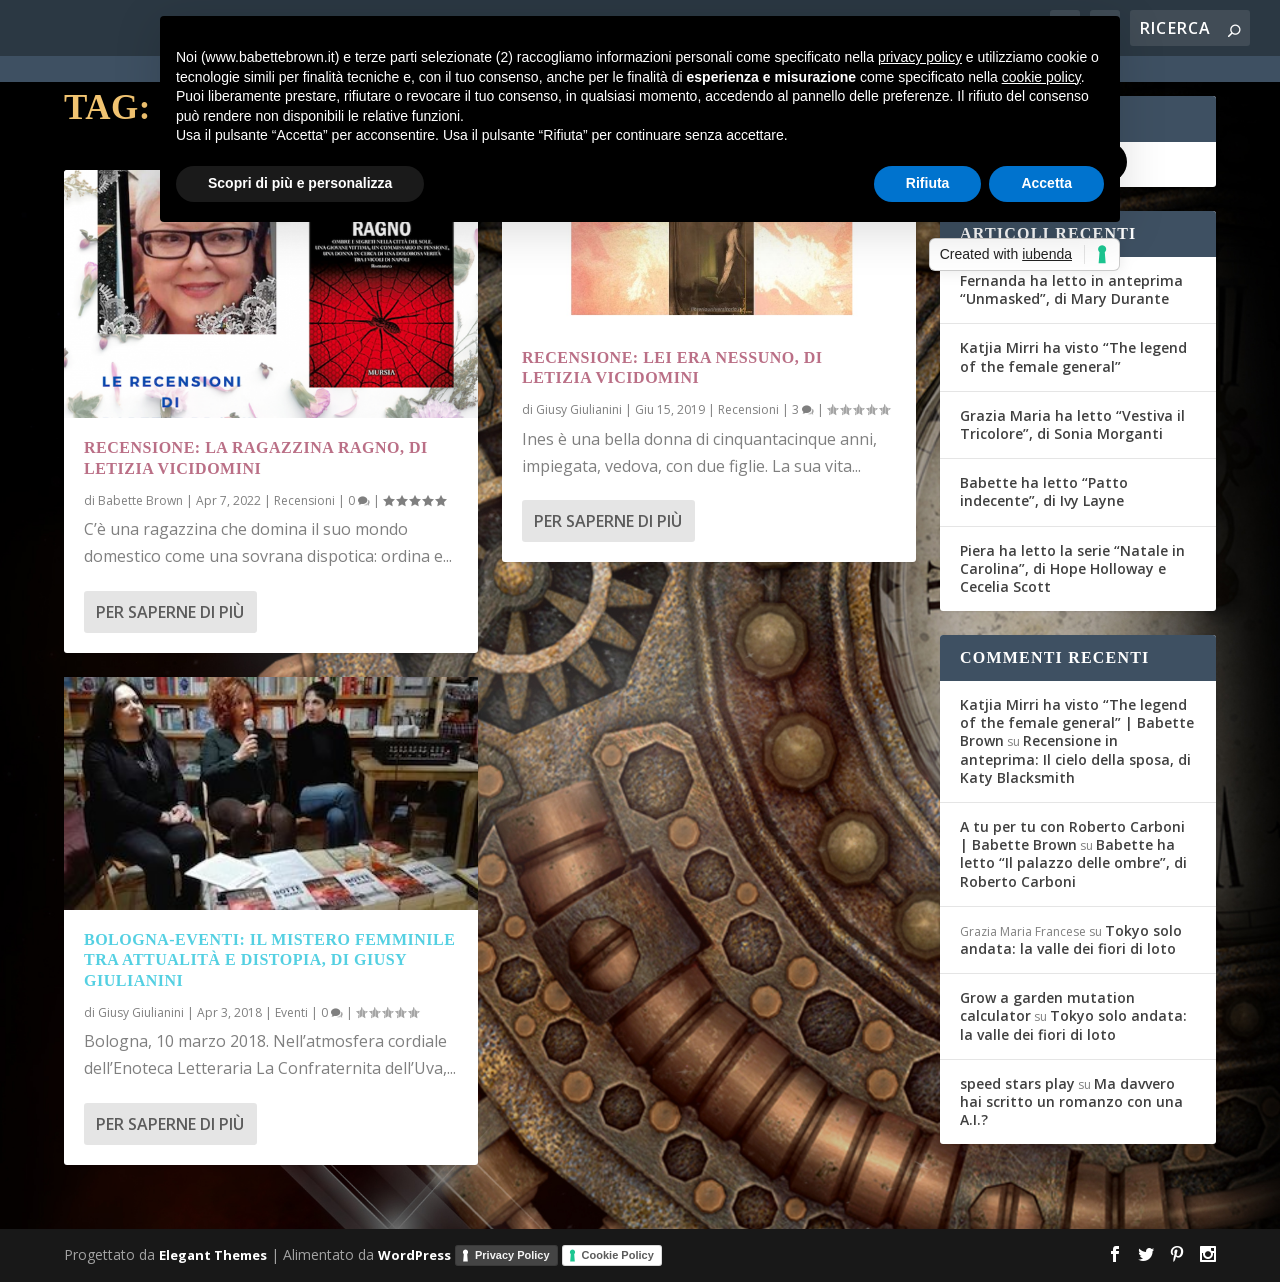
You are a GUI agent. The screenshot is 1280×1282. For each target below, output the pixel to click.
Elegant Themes (213, 1254)
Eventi (291, 1012)
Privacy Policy (512, 1255)
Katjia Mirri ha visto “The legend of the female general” (1073, 356)
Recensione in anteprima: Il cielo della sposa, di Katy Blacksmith (1075, 758)
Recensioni (304, 500)
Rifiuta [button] (928, 183)
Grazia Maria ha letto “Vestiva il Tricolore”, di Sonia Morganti (1072, 424)
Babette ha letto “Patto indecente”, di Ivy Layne (1044, 491)
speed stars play (1017, 1083)
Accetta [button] (1046, 183)
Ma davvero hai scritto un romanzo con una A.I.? (1071, 1101)
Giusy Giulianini (141, 1012)
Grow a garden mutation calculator (1047, 1006)
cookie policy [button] (1041, 77)
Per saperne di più (170, 612)
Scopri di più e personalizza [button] (300, 183)
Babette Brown (140, 500)
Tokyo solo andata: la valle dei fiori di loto (1071, 939)
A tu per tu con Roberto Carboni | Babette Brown (1072, 835)
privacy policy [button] (920, 57)
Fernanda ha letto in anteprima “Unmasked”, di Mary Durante (1071, 289)
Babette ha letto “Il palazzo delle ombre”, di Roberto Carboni (1073, 862)
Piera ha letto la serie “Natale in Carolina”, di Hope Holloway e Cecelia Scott (1072, 568)
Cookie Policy (618, 1255)
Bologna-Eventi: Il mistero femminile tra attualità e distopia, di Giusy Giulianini (269, 960)
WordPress (414, 1254)
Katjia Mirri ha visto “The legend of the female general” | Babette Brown (1077, 722)
